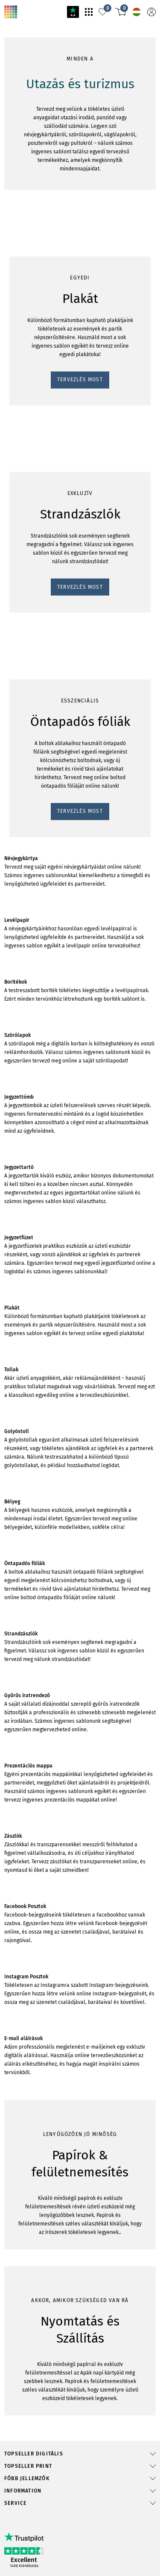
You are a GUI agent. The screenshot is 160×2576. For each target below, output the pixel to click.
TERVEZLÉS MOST (32, 651)
